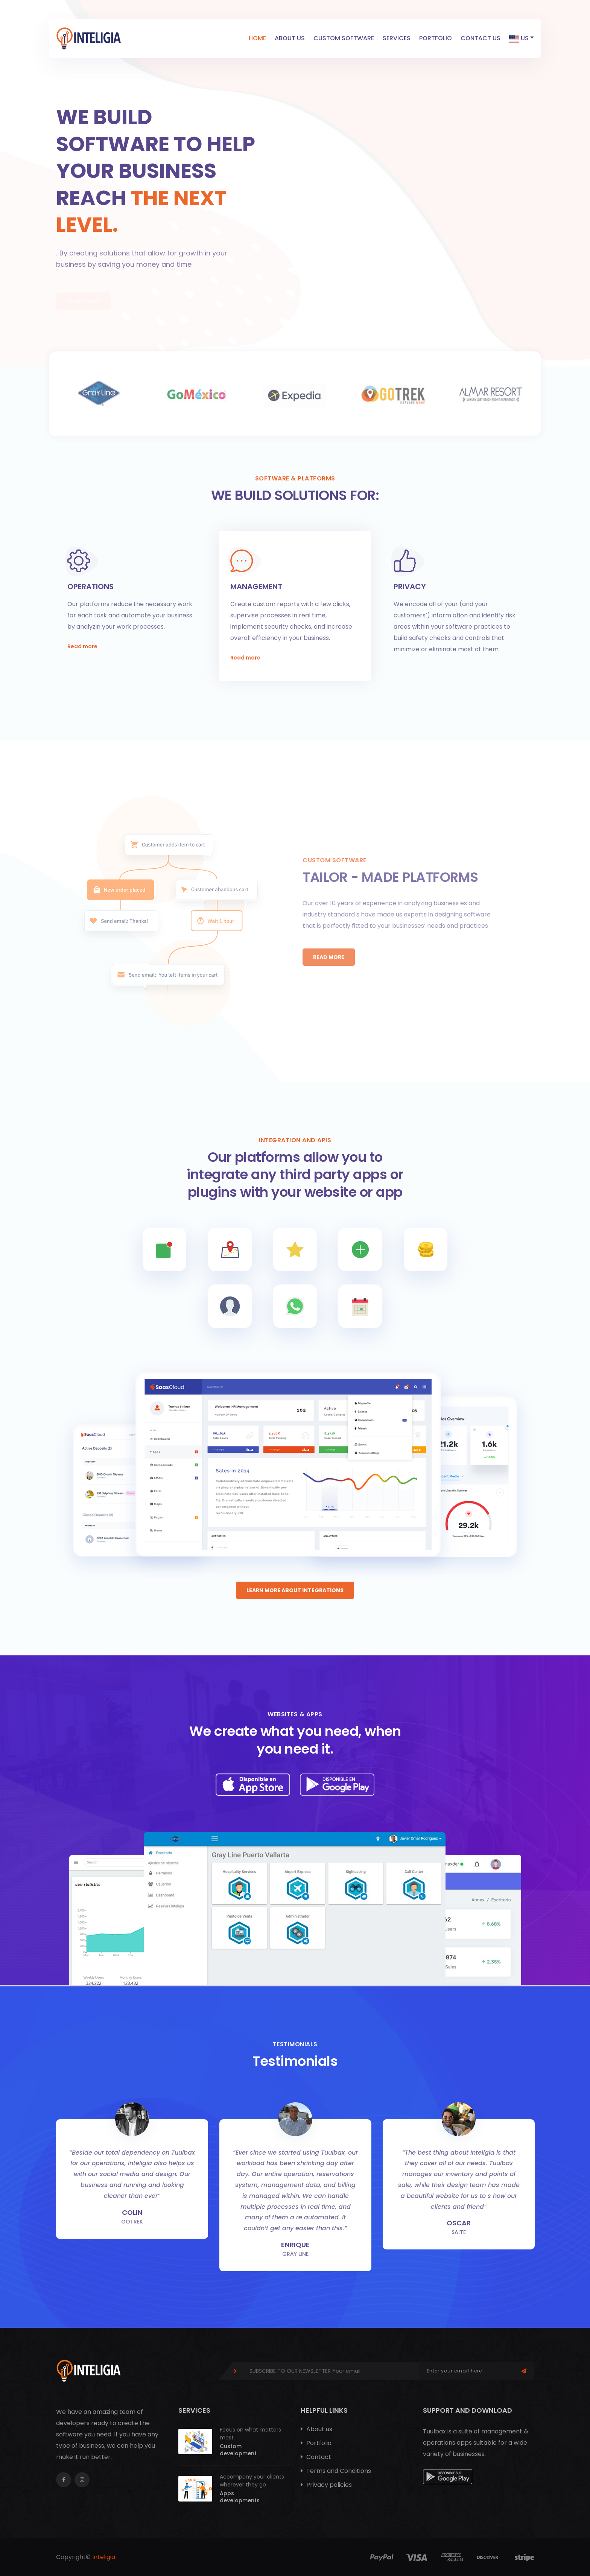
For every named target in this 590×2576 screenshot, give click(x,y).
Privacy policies (326, 2484)
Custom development (238, 2449)
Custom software (343, 38)
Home (257, 38)
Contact (316, 2457)
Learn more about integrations (295, 1590)
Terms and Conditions (336, 2471)
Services (397, 38)
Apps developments (240, 2497)
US (521, 38)
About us (290, 38)
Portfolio (435, 38)
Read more (82, 646)
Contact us (480, 38)
